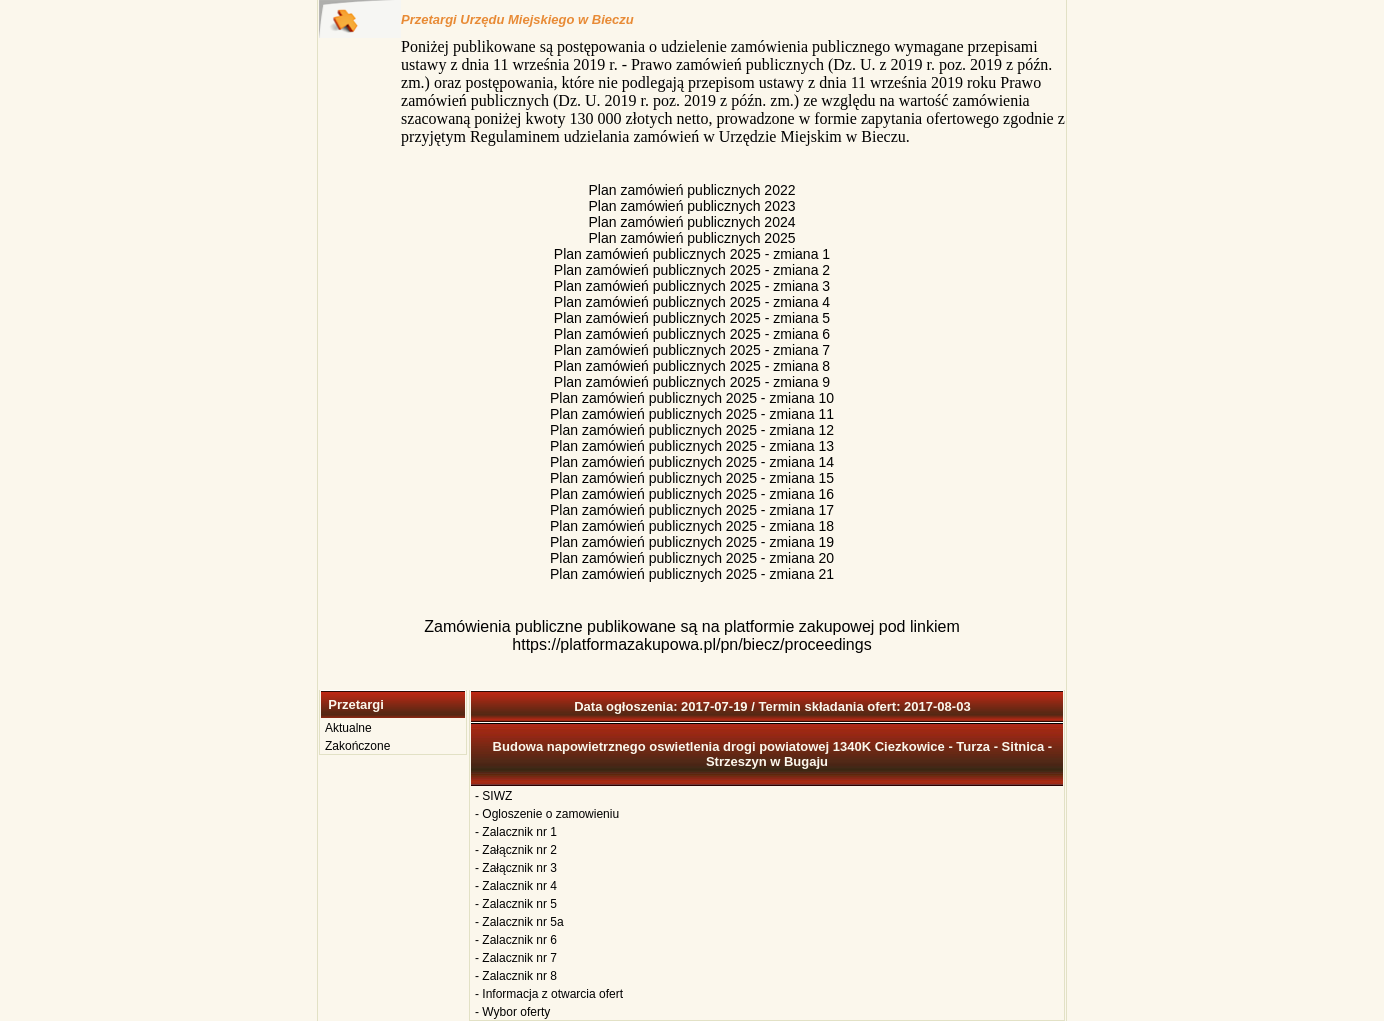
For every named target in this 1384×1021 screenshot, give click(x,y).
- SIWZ (493, 796)
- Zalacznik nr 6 (516, 940)
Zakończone (357, 746)
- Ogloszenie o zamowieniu (547, 814)
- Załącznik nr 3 (516, 868)
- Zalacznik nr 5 (516, 904)
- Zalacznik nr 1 (516, 832)
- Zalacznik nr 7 (516, 958)
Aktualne (348, 728)
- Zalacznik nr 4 (516, 886)
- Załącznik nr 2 (516, 850)
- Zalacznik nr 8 (516, 976)
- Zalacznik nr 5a (519, 922)
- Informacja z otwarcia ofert (549, 994)
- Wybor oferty (512, 1012)
